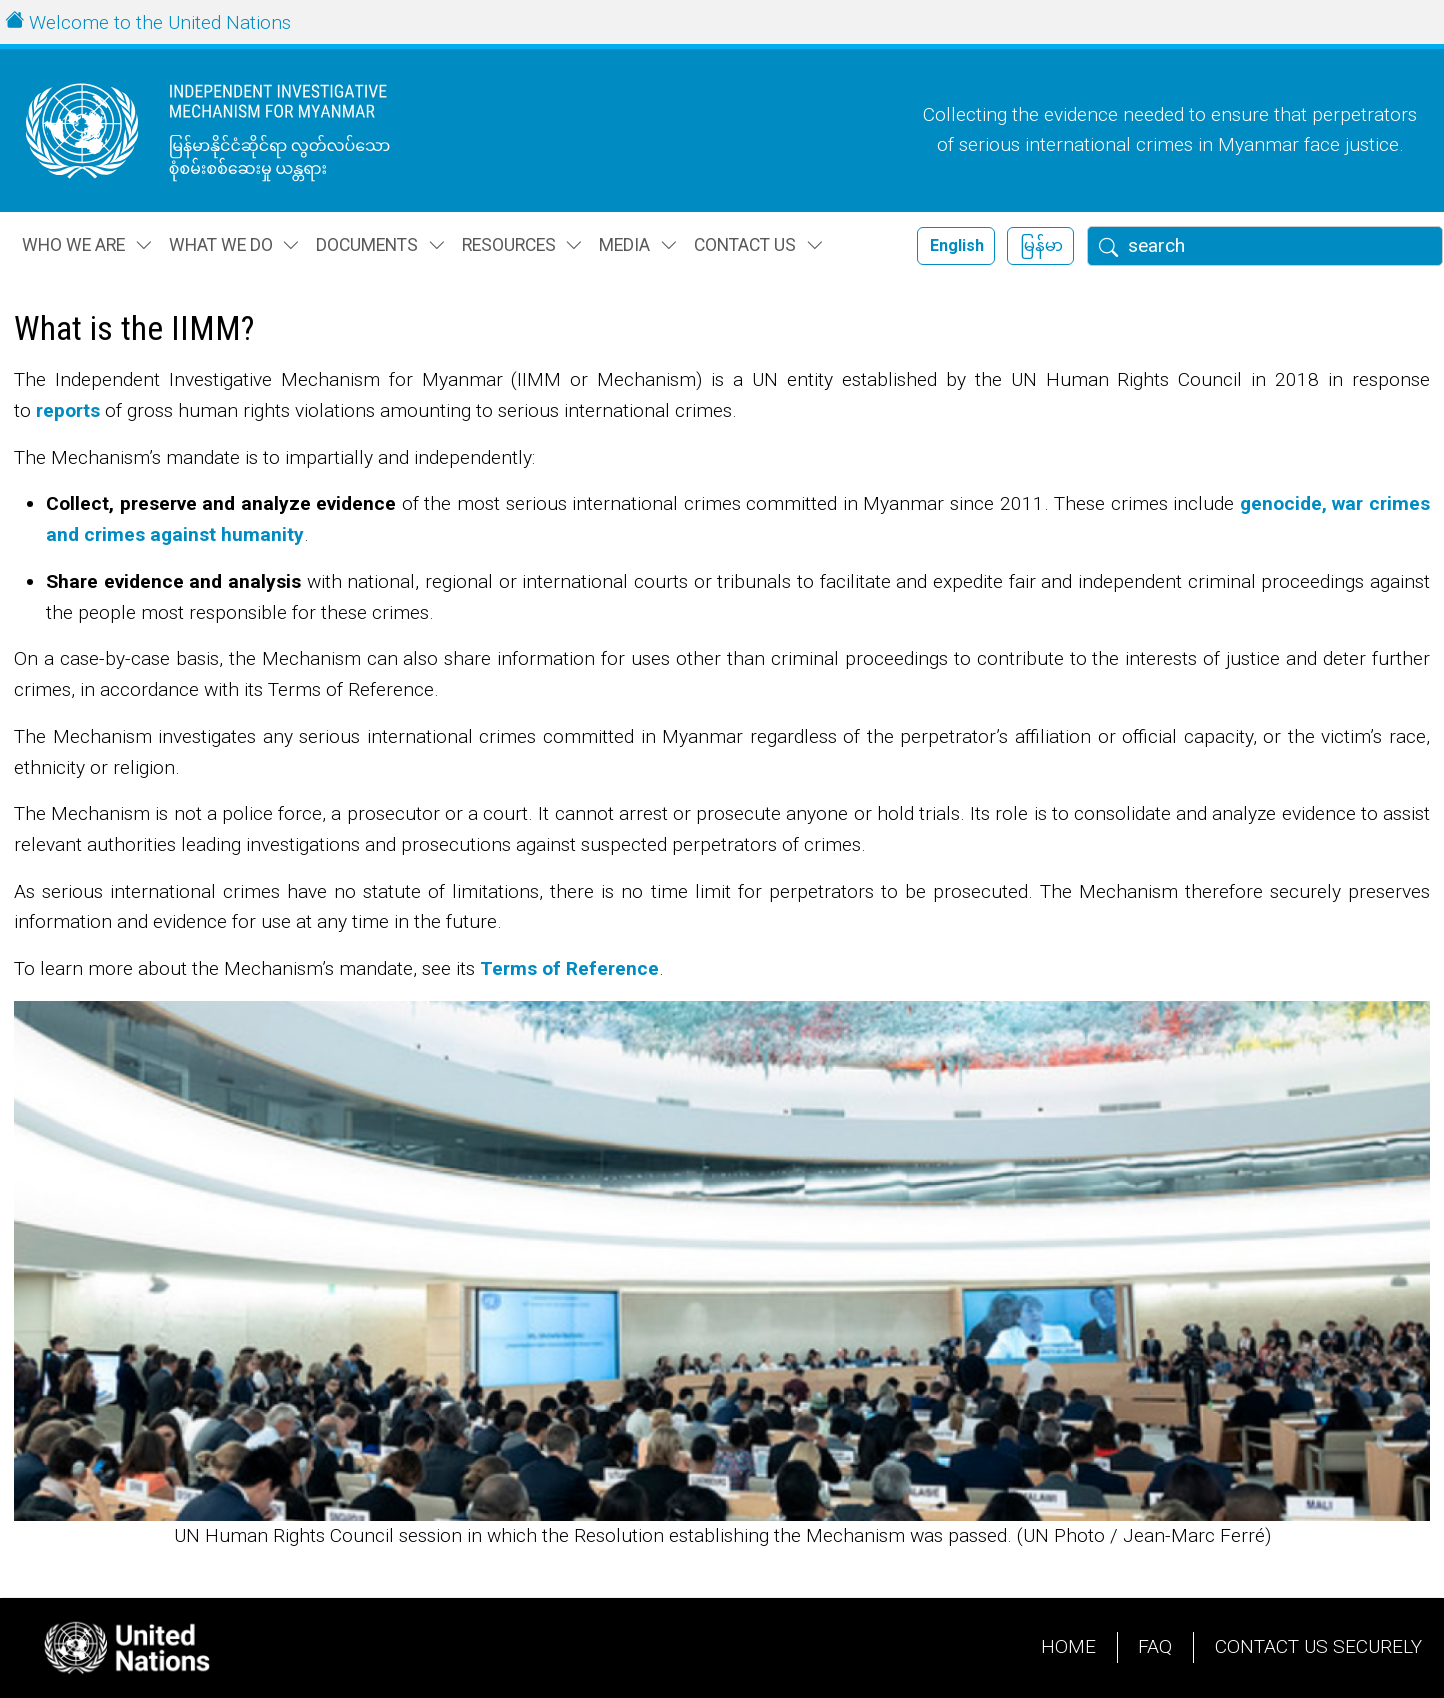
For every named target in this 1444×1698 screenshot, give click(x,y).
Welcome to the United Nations (160, 22)
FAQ (1155, 1646)
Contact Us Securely (1318, 1646)
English (957, 245)
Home (1068, 1646)
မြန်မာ (1041, 245)
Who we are (73, 245)
